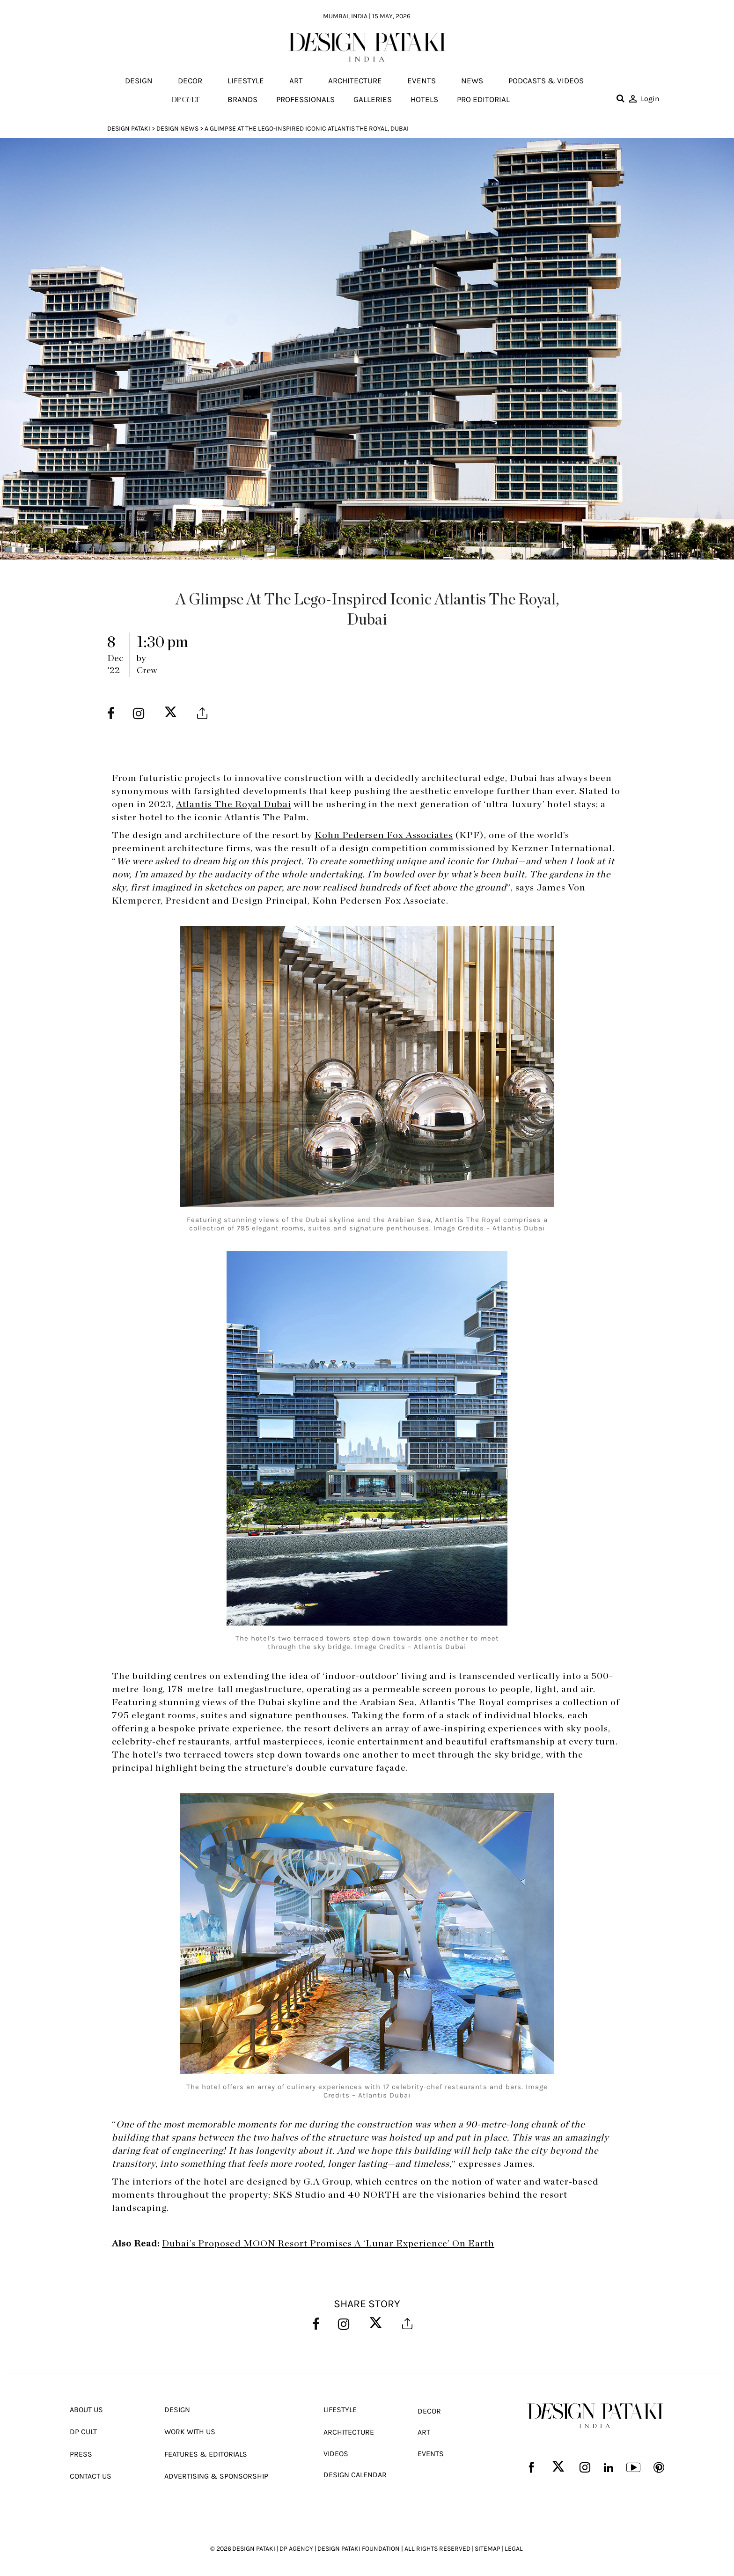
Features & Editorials (205, 2453)
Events (421, 81)
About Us (86, 2409)
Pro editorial (483, 99)
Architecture (355, 81)
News (472, 81)
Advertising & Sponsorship (216, 2475)
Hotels (424, 99)
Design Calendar (355, 2473)
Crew (147, 670)
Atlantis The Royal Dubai (233, 804)
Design (139, 81)
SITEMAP (487, 2548)
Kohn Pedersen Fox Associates (384, 835)
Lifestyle (246, 81)
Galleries (372, 99)
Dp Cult (83, 2431)
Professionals (305, 99)
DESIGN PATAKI (253, 2548)
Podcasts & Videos (546, 81)
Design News (177, 128)
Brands (242, 99)
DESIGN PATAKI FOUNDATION (358, 2548)
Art (296, 81)
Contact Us (90, 2475)
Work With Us (189, 2431)
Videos (335, 2452)
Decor (190, 81)
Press (81, 2453)
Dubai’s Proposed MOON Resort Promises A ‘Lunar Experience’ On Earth (328, 2243)
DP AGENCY (296, 2548)
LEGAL (514, 2548)
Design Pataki (128, 128)
